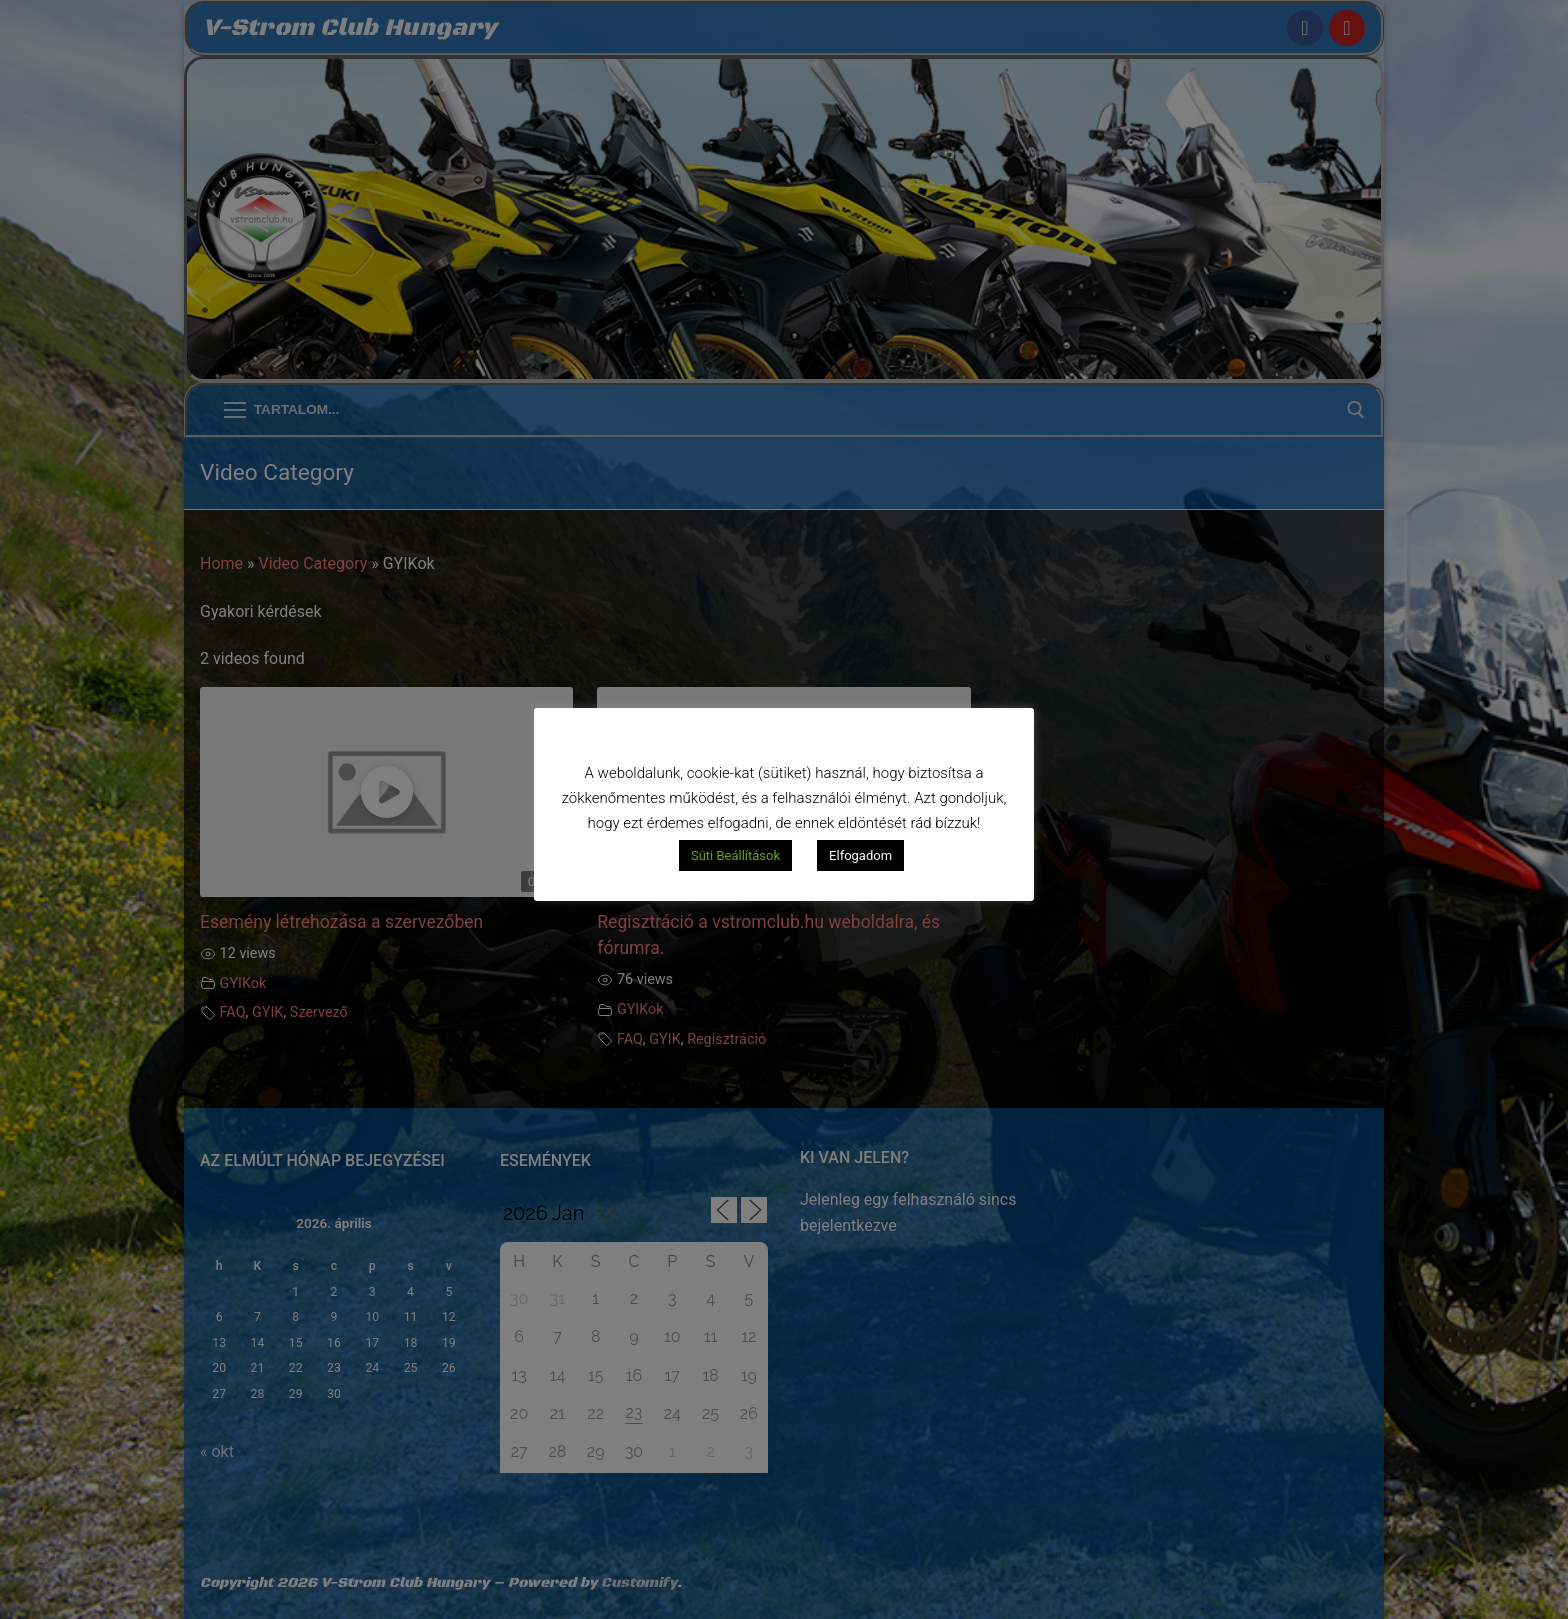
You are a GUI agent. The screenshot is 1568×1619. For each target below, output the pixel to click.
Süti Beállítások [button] (735, 855)
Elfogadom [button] (860, 855)
